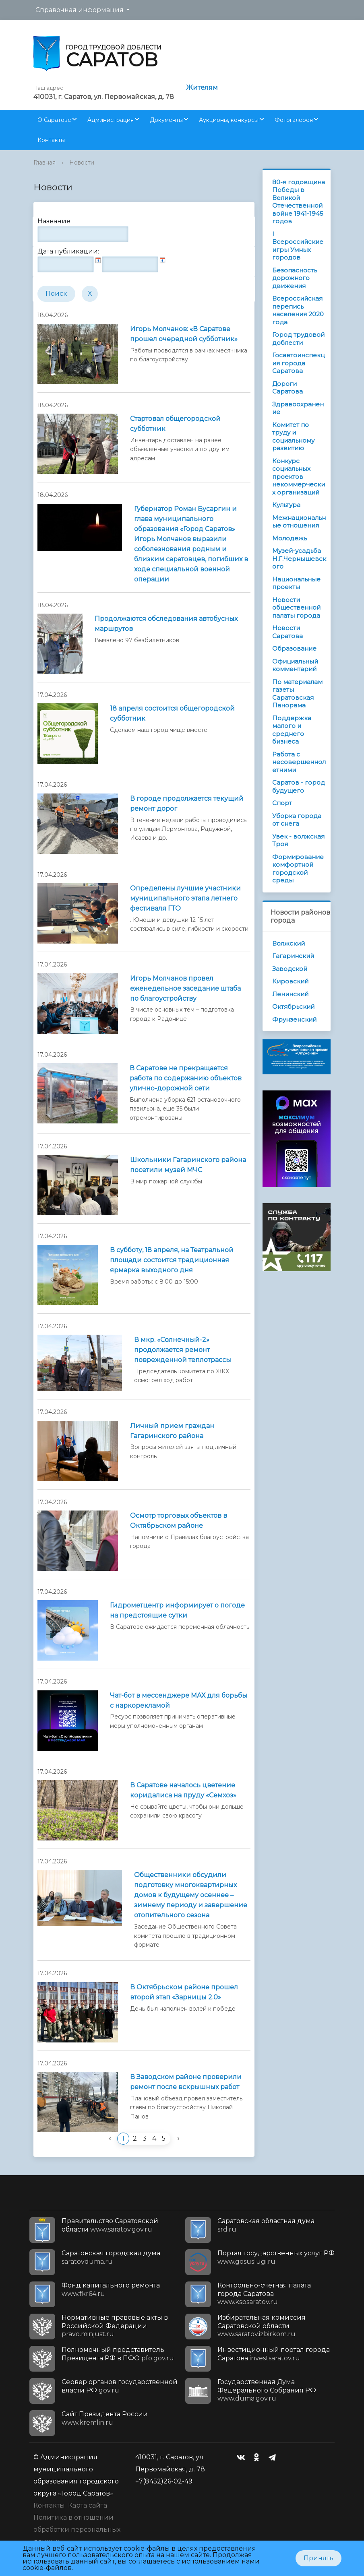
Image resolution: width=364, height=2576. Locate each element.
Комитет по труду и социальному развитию (293, 436)
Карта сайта (87, 2505)
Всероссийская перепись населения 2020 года (298, 310)
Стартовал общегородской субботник (175, 424)
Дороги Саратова (287, 388)
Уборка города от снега (296, 820)
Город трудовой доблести (298, 338)
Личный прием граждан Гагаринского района (172, 1431)
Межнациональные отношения (299, 522)
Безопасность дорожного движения (294, 278)
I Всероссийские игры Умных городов (297, 246)
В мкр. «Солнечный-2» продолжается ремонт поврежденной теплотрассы (182, 1350)
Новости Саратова (287, 632)
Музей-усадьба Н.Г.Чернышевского (299, 558)
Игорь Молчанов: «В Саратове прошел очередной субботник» (184, 334)
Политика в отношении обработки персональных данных (76, 2529)
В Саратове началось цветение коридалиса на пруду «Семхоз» (183, 1790)
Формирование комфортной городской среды (298, 868)
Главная (44, 162)
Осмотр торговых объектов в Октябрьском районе (178, 1520)
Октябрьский (293, 1006)
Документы (166, 120)
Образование (294, 648)
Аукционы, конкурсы (229, 120)
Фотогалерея (294, 120)
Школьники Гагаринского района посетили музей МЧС (188, 1165)
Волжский (288, 943)
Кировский (290, 981)
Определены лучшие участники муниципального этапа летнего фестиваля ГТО (185, 898)
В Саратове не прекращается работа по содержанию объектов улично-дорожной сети (186, 1078)
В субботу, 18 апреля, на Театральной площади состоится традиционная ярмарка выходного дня (172, 1260)
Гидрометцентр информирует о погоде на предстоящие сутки (177, 1610)
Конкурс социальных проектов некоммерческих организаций (298, 476)
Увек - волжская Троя (298, 840)
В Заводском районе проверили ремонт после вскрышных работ (186, 2082)
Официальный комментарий (295, 665)
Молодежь (289, 538)
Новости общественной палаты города (296, 607)
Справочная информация (79, 10)
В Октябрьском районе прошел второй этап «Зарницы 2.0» (184, 1992)
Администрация (110, 120)
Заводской (289, 969)
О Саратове (54, 120)
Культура (286, 505)
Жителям (202, 87)
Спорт (282, 803)
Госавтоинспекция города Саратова (298, 363)
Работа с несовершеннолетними (299, 762)
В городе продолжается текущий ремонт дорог (187, 803)
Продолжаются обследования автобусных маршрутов (166, 624)
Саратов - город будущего (298, 786)
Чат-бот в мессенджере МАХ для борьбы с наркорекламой (178, 1700)
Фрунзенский (294, 1019)
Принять (318, 2558)
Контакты (51, 140)
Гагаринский (293, 956)
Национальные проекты (296, 583)
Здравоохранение (298, 408)
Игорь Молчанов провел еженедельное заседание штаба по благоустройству (185, 988)
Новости (81, 162)
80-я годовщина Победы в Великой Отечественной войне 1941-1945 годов (298, 201)
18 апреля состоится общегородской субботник (172, 713)
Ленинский (290, 994)
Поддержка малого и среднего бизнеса (291, 730)
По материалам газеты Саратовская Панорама (297, 693)
